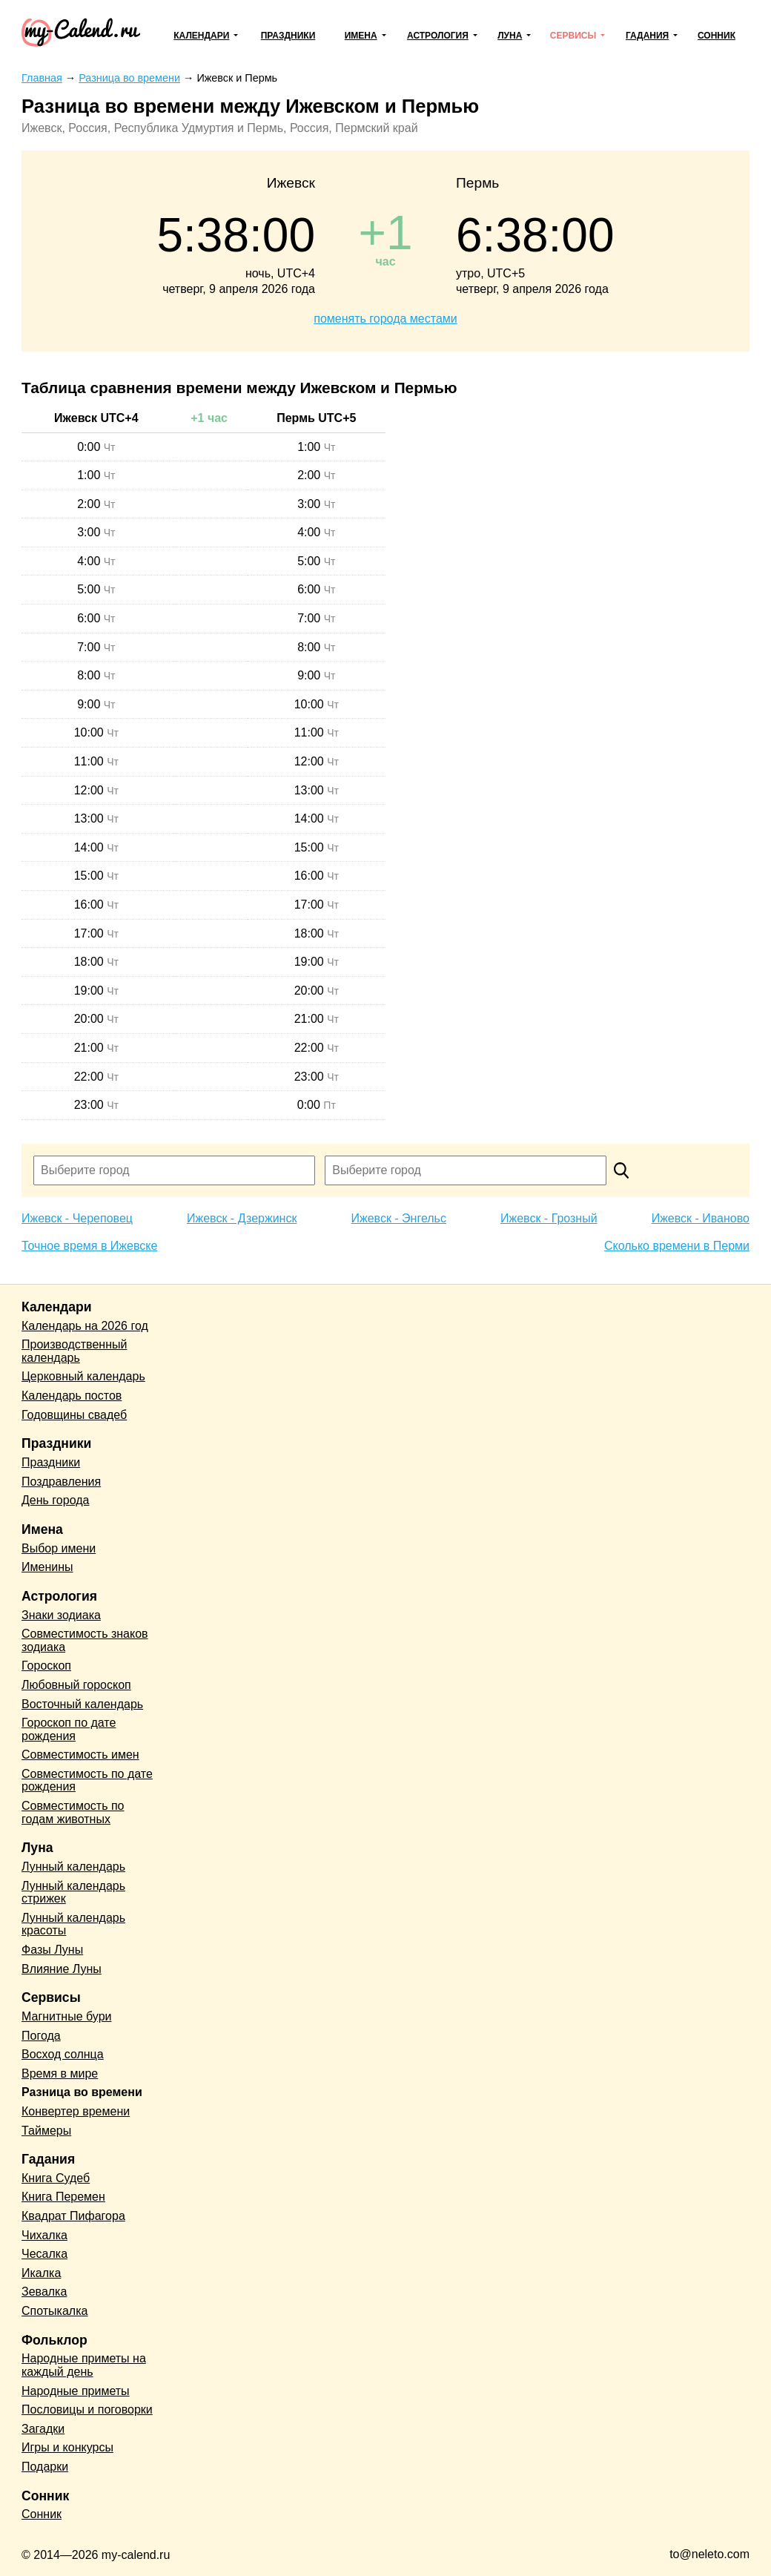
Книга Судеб (55, 2178)
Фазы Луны (52, 1949)
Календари (201, 35)
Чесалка (44, 2253)
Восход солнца (62, 2054)
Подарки (44, 2466)
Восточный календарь (82, 1704)
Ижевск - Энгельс (398, 1218)
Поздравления (61, 1481)
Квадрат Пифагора (73, 2216)
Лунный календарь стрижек (73, 1892)
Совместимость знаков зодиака (84, 1640)
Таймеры (46, 2130)
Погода (41, 2035)
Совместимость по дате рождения (87, 1780)
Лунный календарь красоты (73, 1924)
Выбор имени (58, 1548)
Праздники (288, 35)
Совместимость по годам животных (73, 1812)
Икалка (41, 2273)
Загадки (42, 2428)
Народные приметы (75, 2391)
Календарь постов (71, 1395)
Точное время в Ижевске (89, 1245)
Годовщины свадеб (74, 1415)
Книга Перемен (63, 2196)
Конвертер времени (75, 2111)
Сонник (716, 35)
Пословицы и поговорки (87, 2409)
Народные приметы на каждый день (83, 2365)
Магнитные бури (66, 2016)
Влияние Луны (61, 1969)
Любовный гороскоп (76, 1685)
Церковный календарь (83, 1376)
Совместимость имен (80, 1754)
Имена (361, 35)
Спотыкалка (54, 2311)
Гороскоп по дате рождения (68, 1729)
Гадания (647, 35)
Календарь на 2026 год (84, 1326)
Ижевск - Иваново (701, 1218)
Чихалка (44, 2235)
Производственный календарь (74, 1351)
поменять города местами (385, 318)
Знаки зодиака (61, 1615)
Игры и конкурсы (67, 2447)
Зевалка (44, 2291)
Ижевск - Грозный (549, 1218)
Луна (509, 35)
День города (55, 1500)
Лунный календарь (73, 1866)
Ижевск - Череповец (77, 1218)
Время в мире (59, 2073)
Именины (47, 1567)
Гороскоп (46, 1665)
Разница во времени (81, 2092)
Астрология (438, 35)
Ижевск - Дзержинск (242, 1218)
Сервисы (573, 35)
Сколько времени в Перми (677, 1245)
